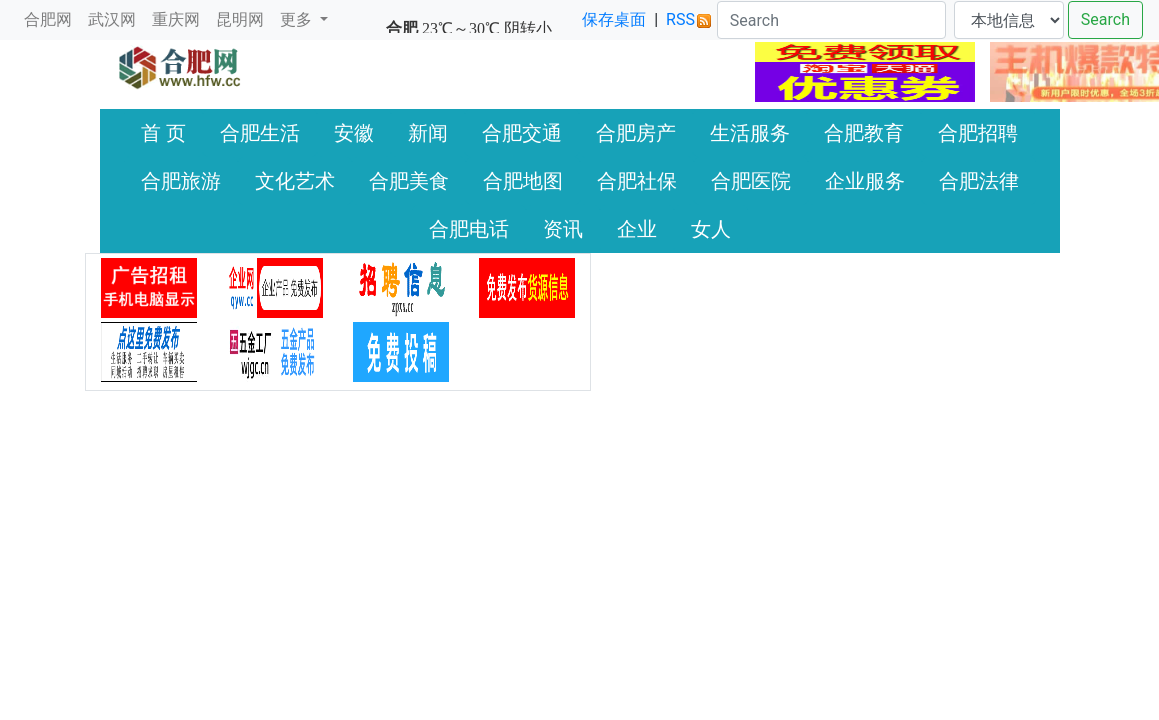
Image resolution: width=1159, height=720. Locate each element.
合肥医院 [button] (751, 181)
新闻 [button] (428, 133)
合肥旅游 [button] (181, 181)
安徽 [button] (354, 133)
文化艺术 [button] (295, 181)
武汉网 (112, 19)
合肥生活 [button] (260, 133)
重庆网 (176, 19)
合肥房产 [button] (636, 133)
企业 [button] (637, 229)
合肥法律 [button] (979, 181)
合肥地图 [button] (523, 181)
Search (1105, 19)
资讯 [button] (563, 229)
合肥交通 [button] (522, 133)
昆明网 (240, 19)
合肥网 (48, 19)
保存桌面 (614, 19)
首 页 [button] (163, 133)
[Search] (831, 20)
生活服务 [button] (750, 133)
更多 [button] (298, 19)
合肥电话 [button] (469, 229)
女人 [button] (711, 229)
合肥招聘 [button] (978, 133)
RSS (688, 19)
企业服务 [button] (865, 181)
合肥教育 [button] (864, 133)
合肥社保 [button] (637, 181)
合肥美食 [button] (409, 181)
